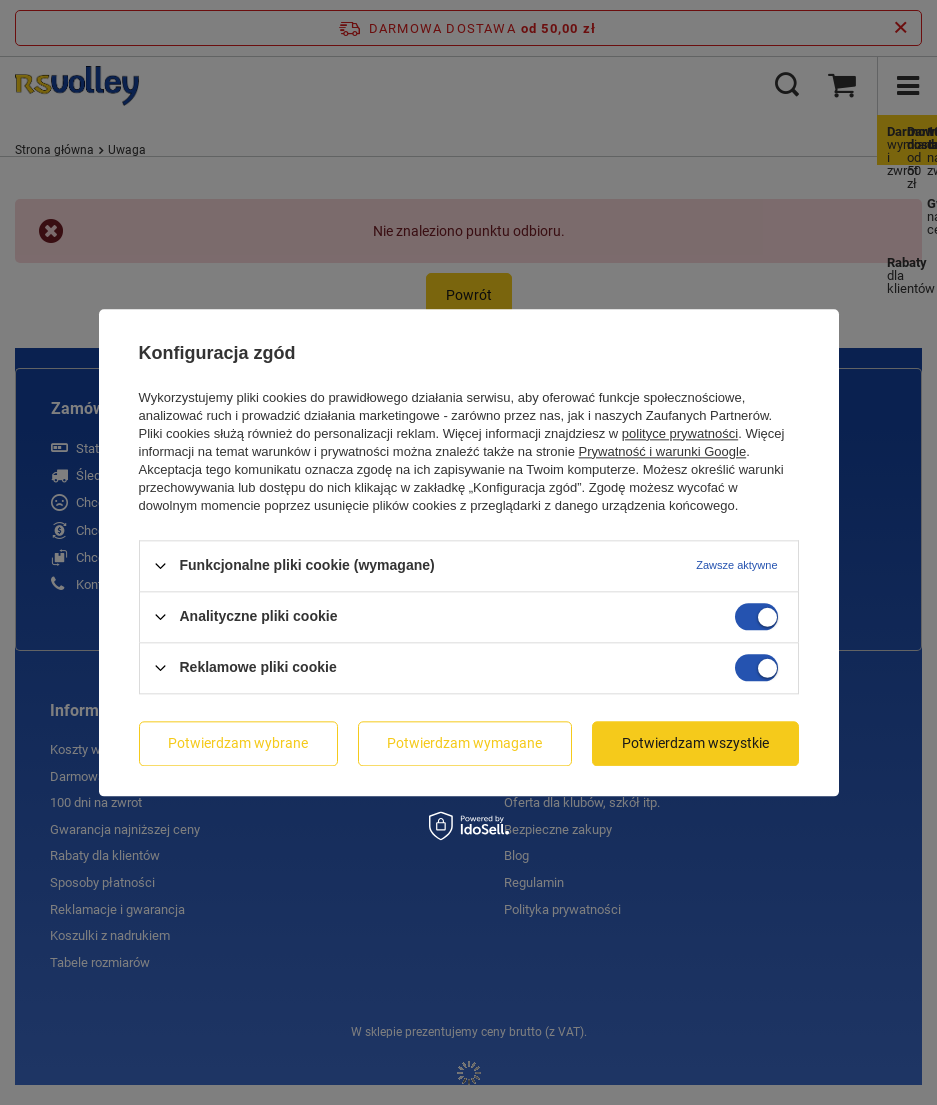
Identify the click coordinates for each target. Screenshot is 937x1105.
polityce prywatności (680, 433)
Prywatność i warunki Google (663, 451)
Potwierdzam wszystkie (695, 743)
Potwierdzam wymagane (464, 743)
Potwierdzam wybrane (238, 743)
